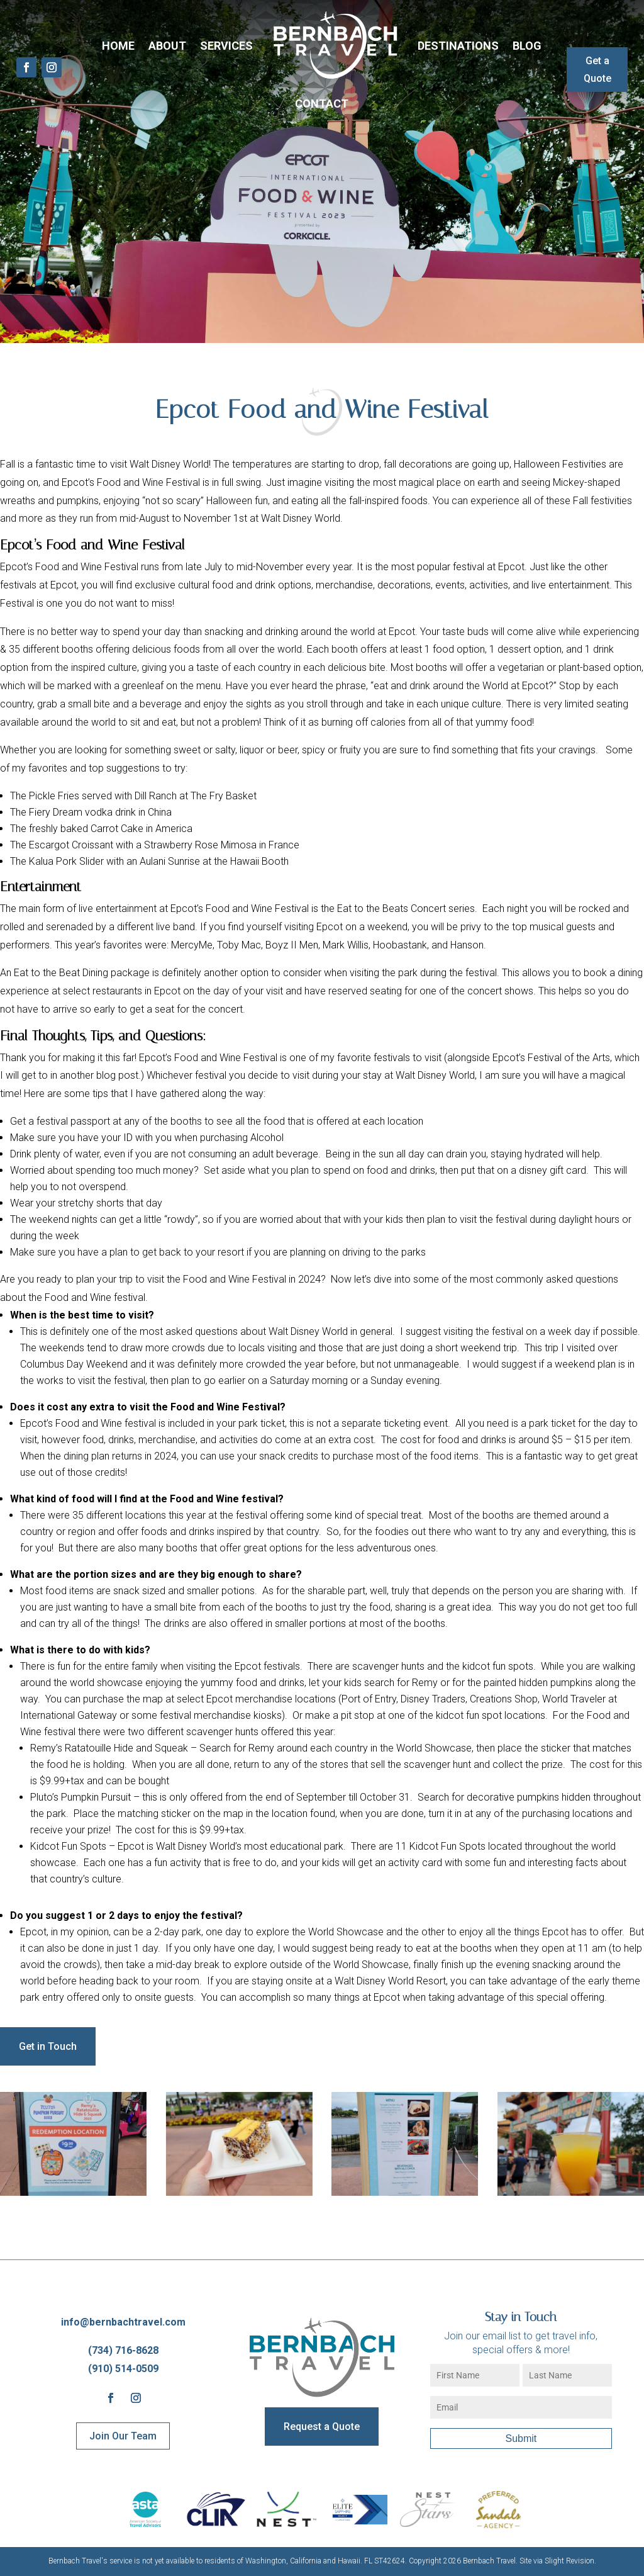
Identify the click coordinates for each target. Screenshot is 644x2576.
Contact (321, 103)
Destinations (458, 45)
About (167, 45)
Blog (527, 45)
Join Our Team (123, 2436)
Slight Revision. (570, 2560)
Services (226, 45)
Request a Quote (322, 2427)
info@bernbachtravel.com (123, 2322)
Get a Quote (597, 69)
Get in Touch (48, 2046)
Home (118, 45)
